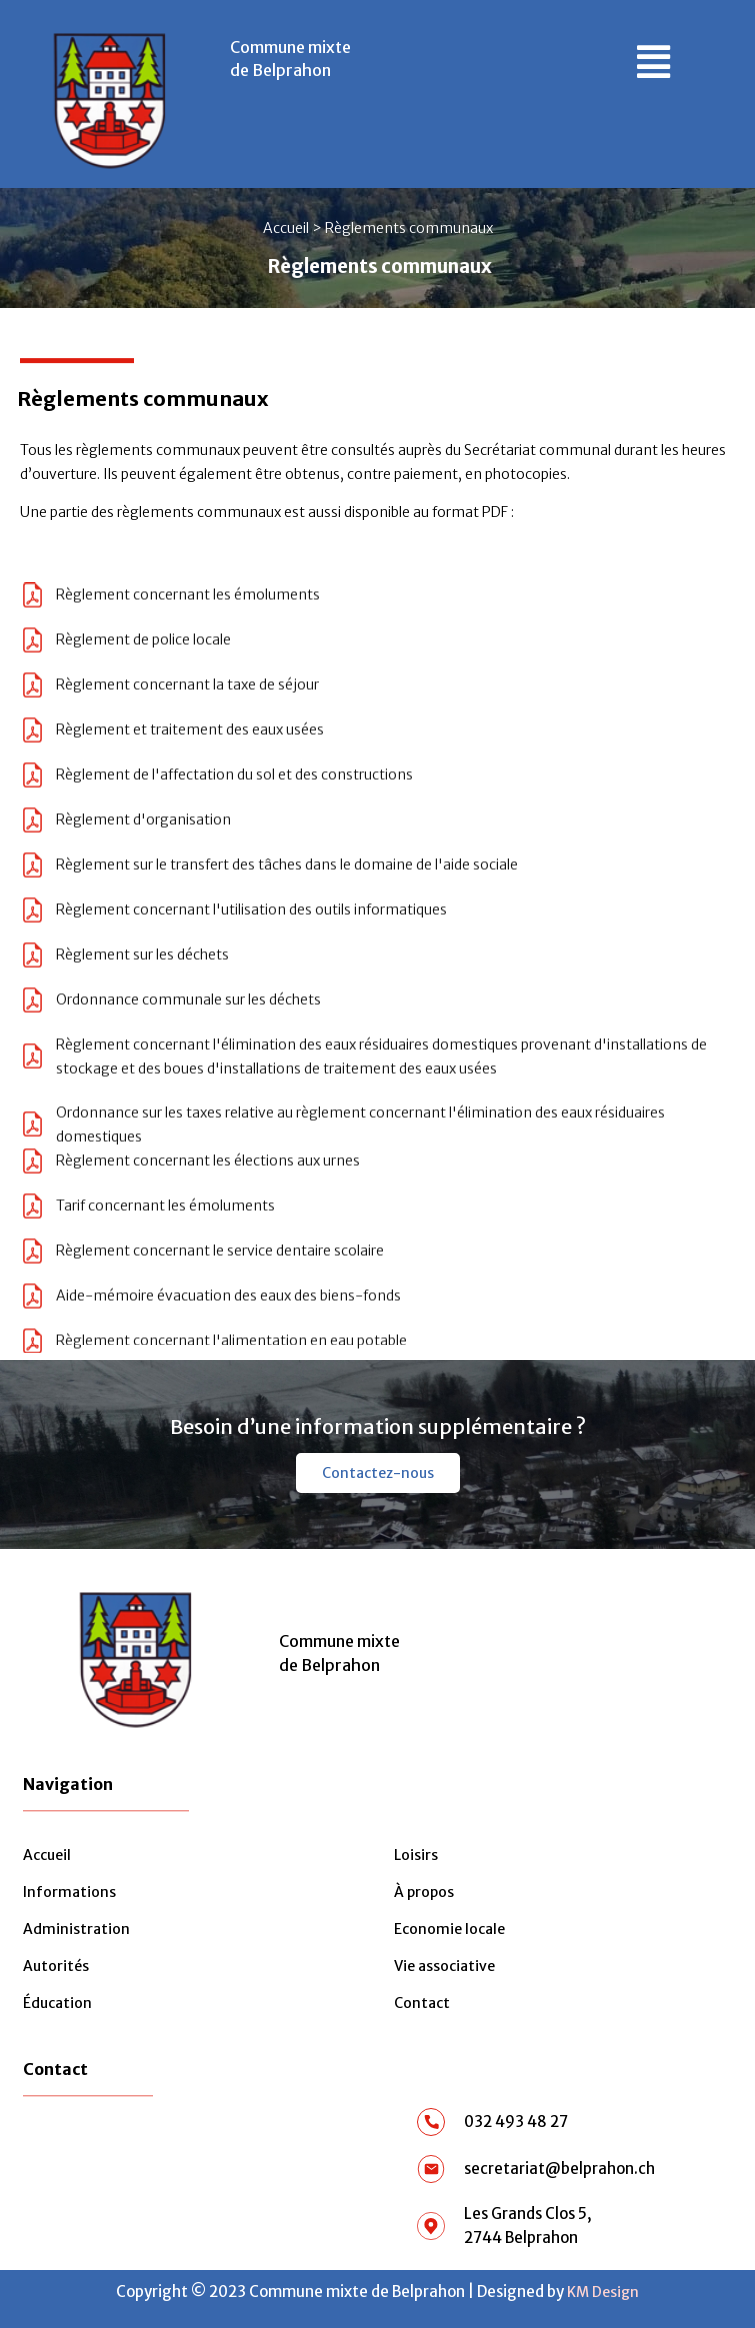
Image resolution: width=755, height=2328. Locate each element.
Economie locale (449, 1929)
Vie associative (444, 1966)
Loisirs (416, 1855)
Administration (76, 1929)
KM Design (603, 2292)
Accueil (286, 228)
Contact (422, 2003)
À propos (424, 1892)
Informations (69, 1892)
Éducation (57, 2003)
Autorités (56, 1966)
